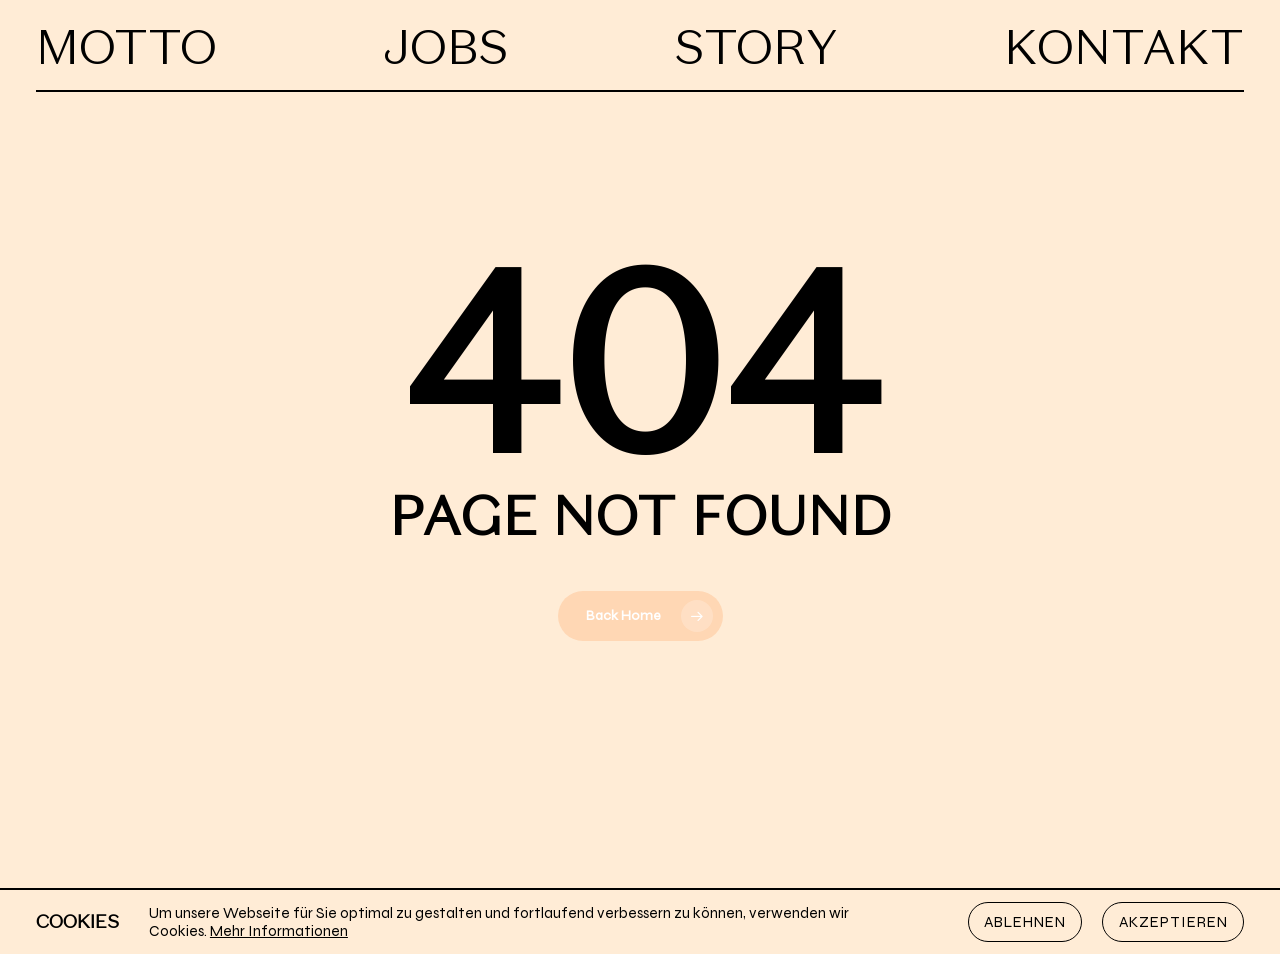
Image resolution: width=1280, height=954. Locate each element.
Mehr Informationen (279, 931)
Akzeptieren (1173, 922)
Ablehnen (1025, 922)
